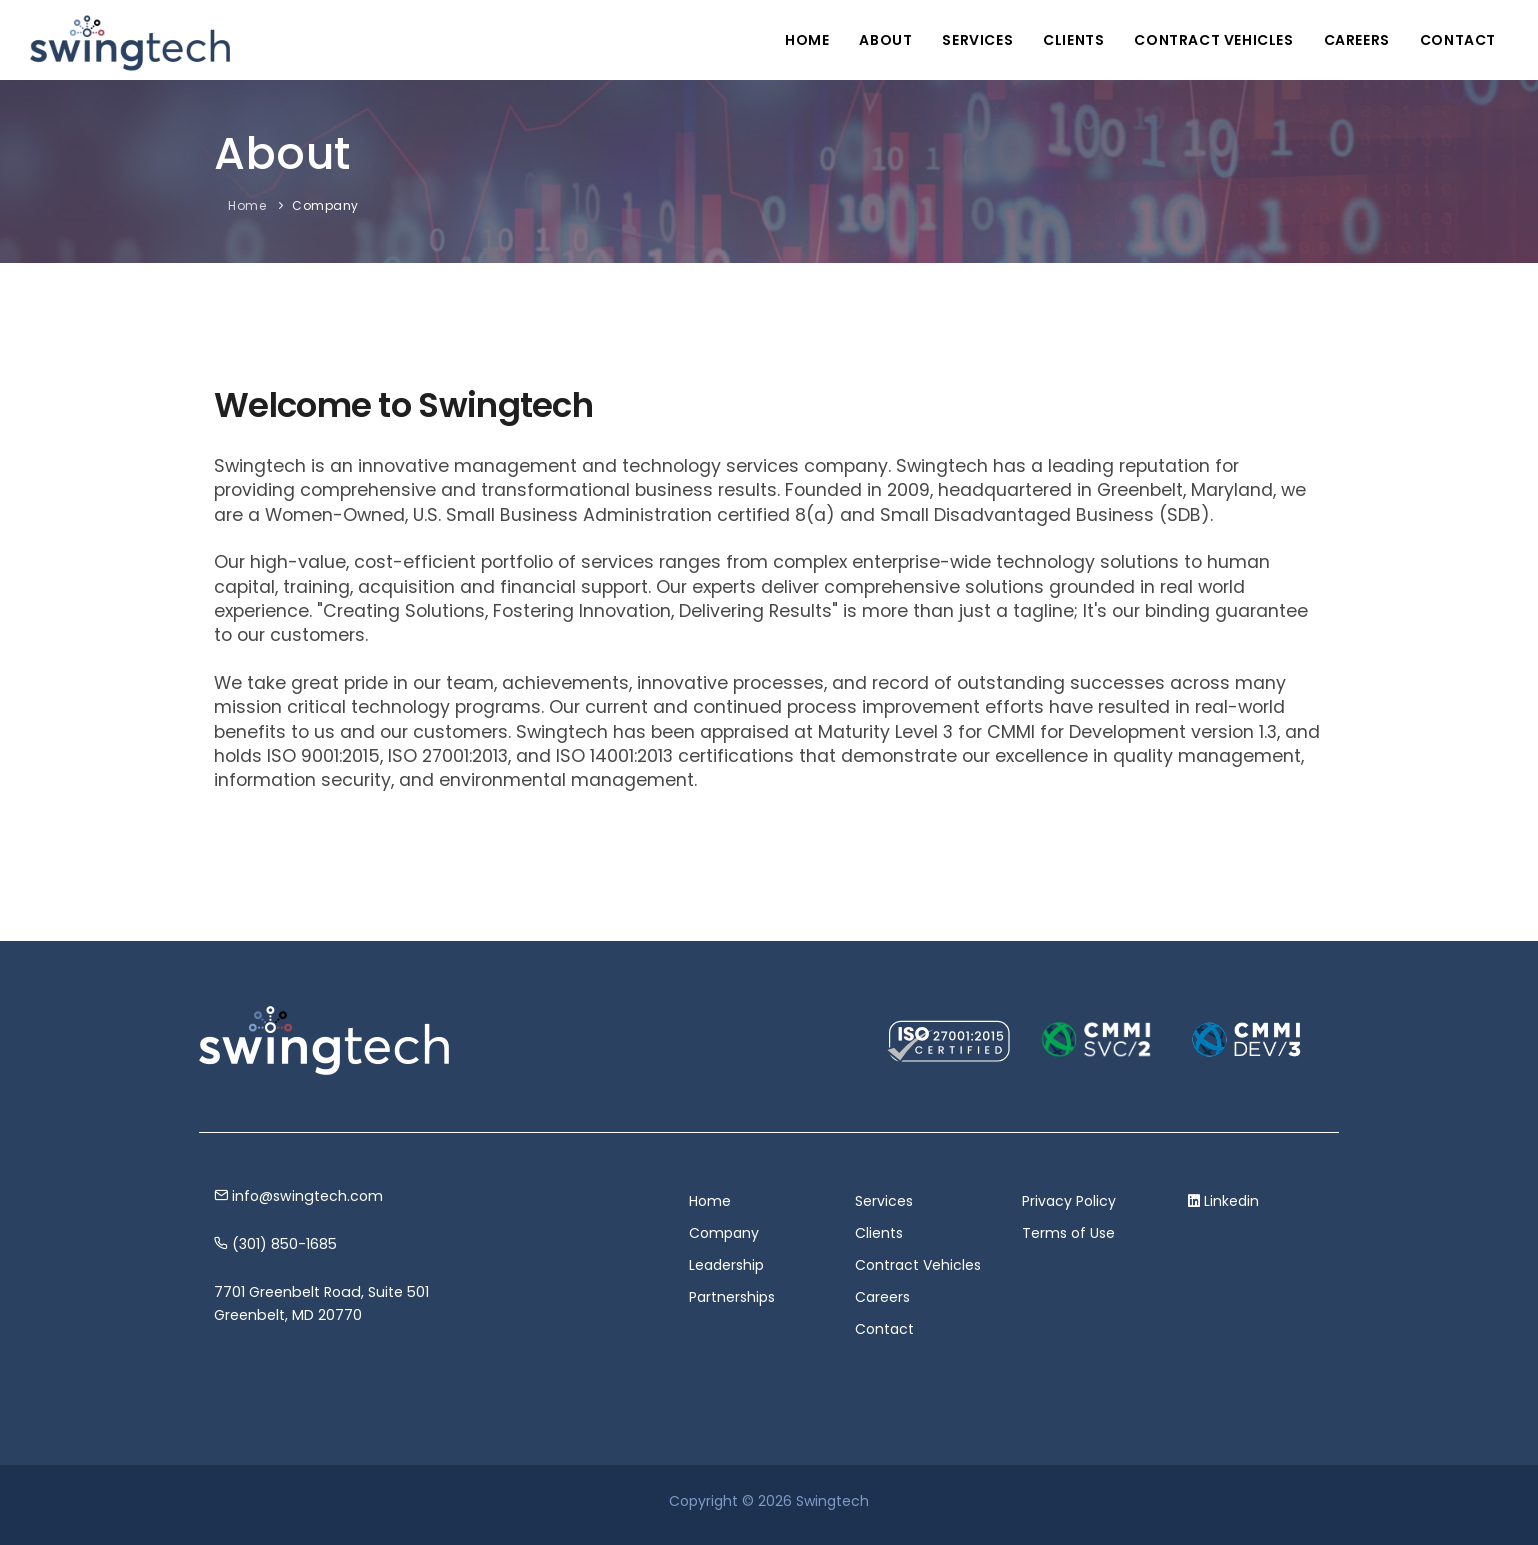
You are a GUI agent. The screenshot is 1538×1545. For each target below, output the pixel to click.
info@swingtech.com (298, 1196)
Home (807, 40)
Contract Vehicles (1213, 40)
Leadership (726, 1265)
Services (977, 40)
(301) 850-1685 (275, 1244)
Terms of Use (1068, 1233)
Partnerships (732, 1297)
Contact (1458, 40)
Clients (1073, 40)
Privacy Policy (1069, 1201)
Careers (1357, 40)
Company (325, 205)
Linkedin (1231, 1201)
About (885, 40)
